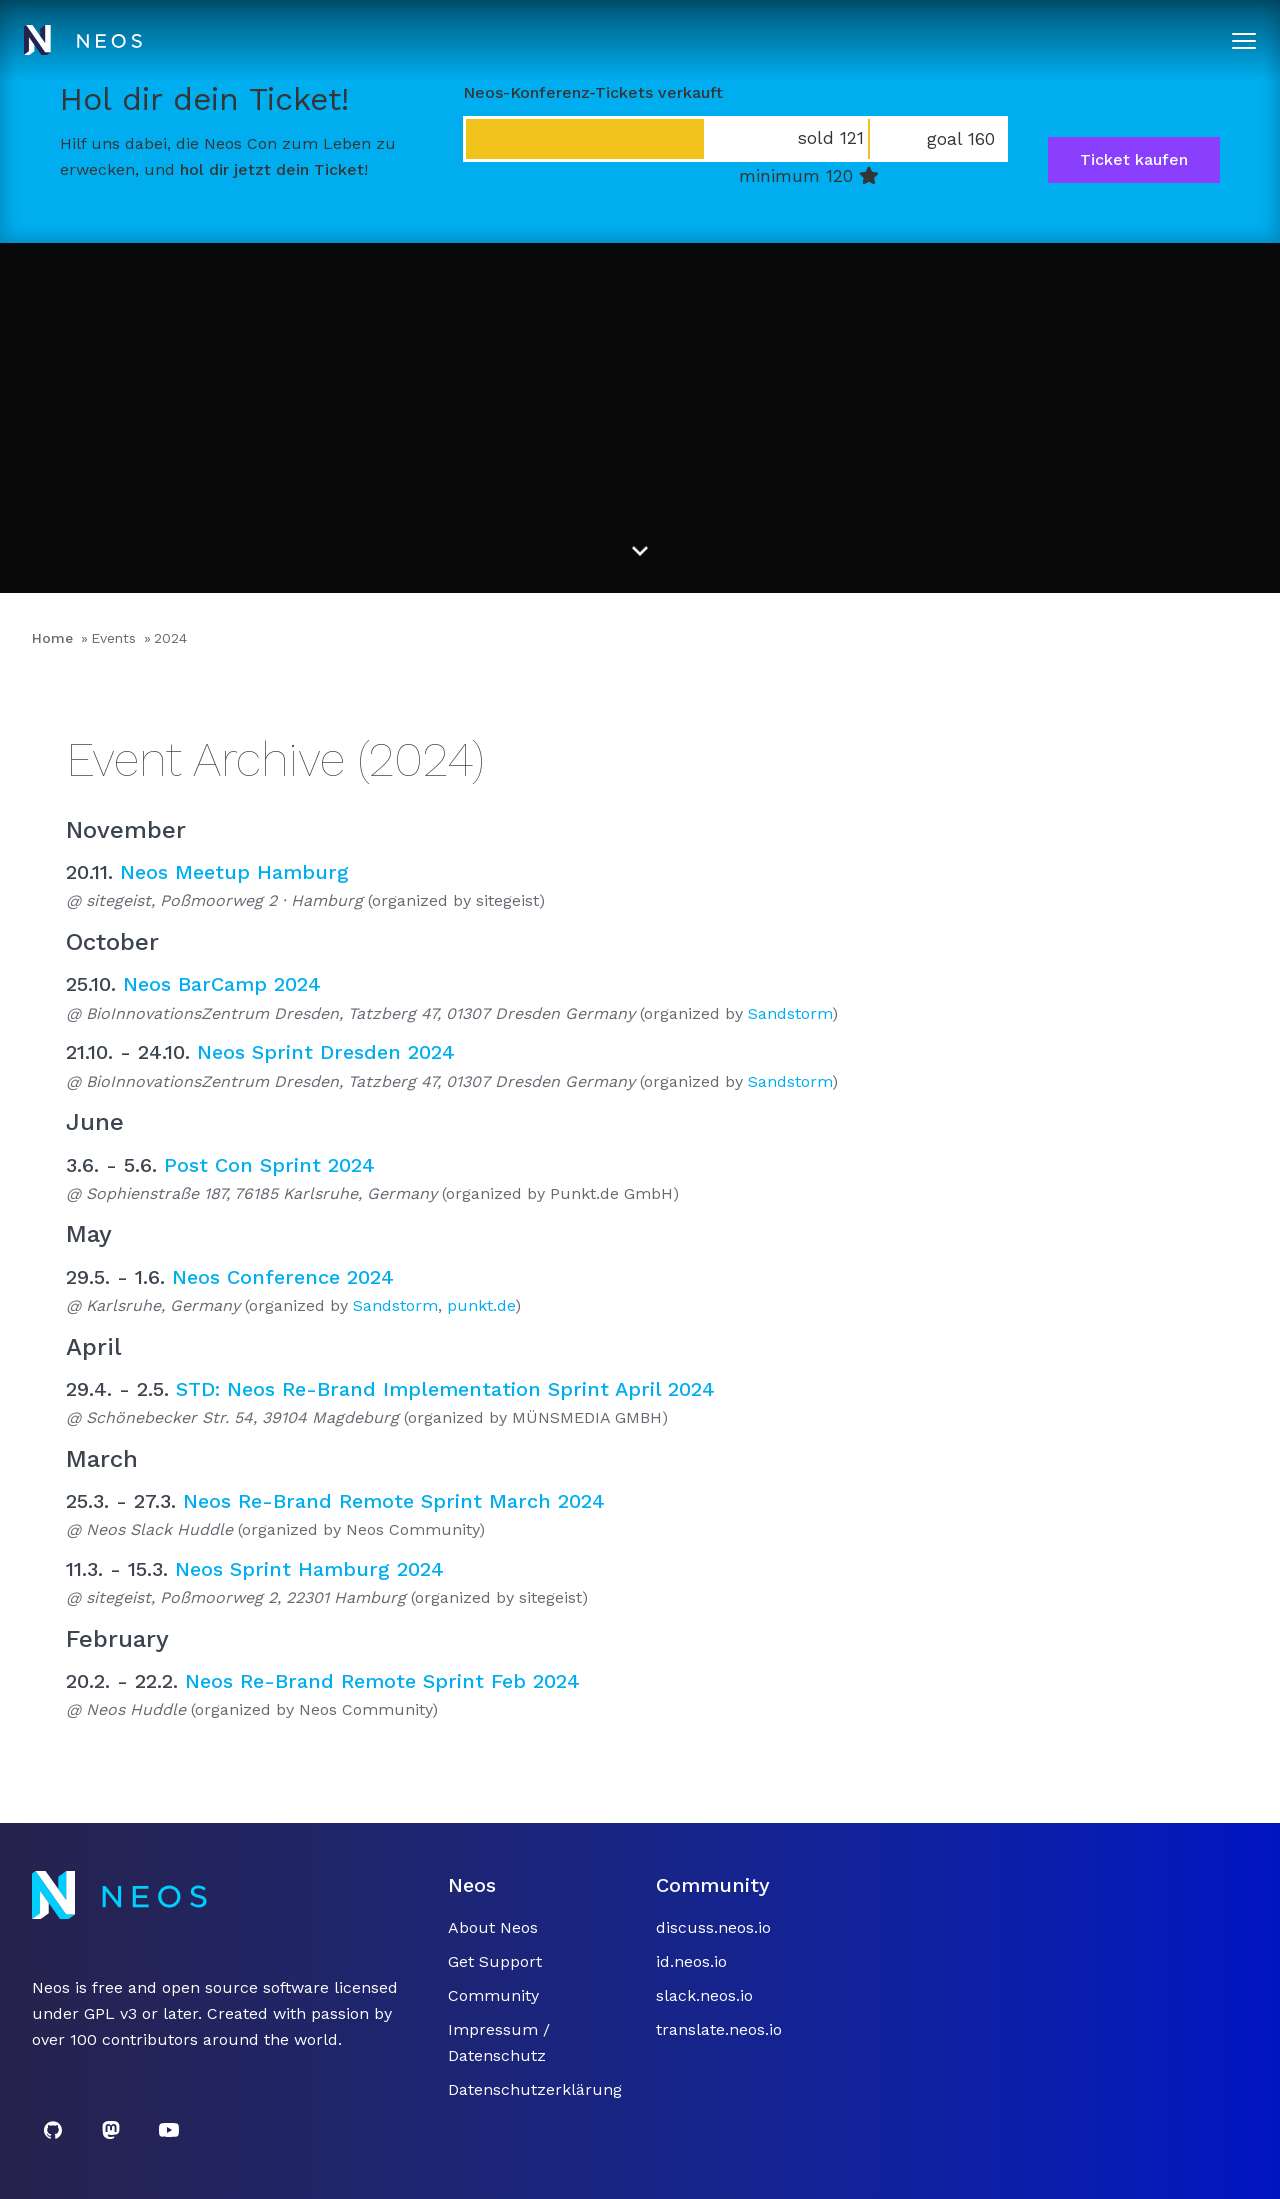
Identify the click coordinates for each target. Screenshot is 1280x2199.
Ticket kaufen (1134, 159)
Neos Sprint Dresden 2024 (326, 1052)
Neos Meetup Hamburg (234, 872)
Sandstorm (790, 1013)
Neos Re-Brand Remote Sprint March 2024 (394, 1501)
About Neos (493, 1927)
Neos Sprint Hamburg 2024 (309, 1569)
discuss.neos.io (713, 1927)
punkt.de (481, 1305)
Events (113, 638)
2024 (170, 638)
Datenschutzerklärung (535, 2089)
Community (493, 1995)
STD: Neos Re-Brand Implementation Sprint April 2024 (445, 1389)
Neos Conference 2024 (283, 1277)
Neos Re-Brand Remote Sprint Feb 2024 (382, 1681)
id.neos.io (691, 1961)
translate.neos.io (719, 2029)
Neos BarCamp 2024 (222, 984)
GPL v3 (110, 2013)
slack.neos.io (704, 1995)
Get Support (495, 1961)
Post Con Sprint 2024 (269, 1165)
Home (52, 638)
